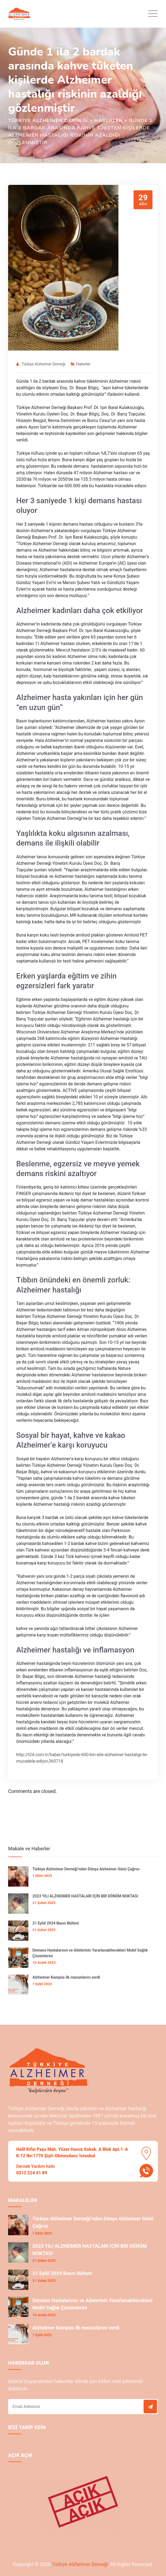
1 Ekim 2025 (42, 1876)
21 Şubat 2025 (43, 1903)
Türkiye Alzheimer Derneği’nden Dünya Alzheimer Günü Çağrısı (86, 1869)
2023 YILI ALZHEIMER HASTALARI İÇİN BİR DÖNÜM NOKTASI (85, 1896)
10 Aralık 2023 (43, 1962)
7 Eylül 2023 (42, 1984)
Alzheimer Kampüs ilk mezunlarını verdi (66, 1977)
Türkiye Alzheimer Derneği (43, 364)
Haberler (83, 364)
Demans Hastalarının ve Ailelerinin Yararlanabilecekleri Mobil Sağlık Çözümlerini (90, 1953)
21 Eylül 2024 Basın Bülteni (55, 1923)
